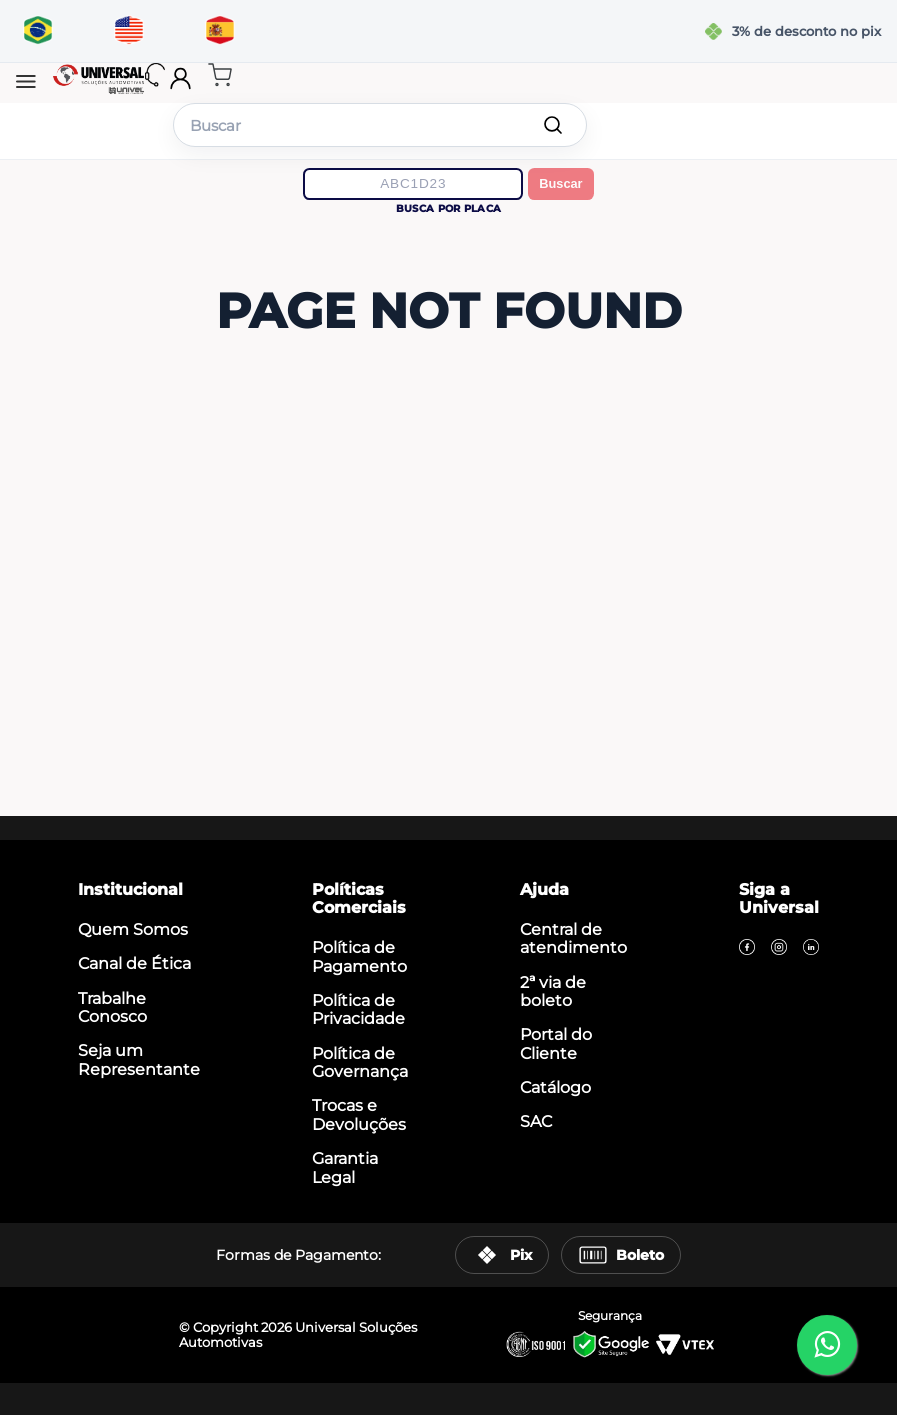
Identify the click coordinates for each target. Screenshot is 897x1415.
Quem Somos (133, 929)
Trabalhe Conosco (112, 1007)
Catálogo (555, 1087)
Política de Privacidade (358, 1009)
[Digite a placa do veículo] (413, 184)
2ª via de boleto (553, 991)
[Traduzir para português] (37, 31)
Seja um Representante (139, 1059)
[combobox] (380, 125)
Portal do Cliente (556, 1043)
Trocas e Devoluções (359, 1114)
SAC (536, 1121)
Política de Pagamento (359, 956)
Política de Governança (360, 1062)
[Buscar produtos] (553, 125)
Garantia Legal (345, 1167)
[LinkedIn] (811, 949)
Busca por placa (448, 208)
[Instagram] (779, 949)
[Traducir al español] (219, 31)
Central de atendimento (573, 938)
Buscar (560, 183)
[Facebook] (747, 949)
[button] (26, 83)
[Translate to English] (128, 31)
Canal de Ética (134, 963)
